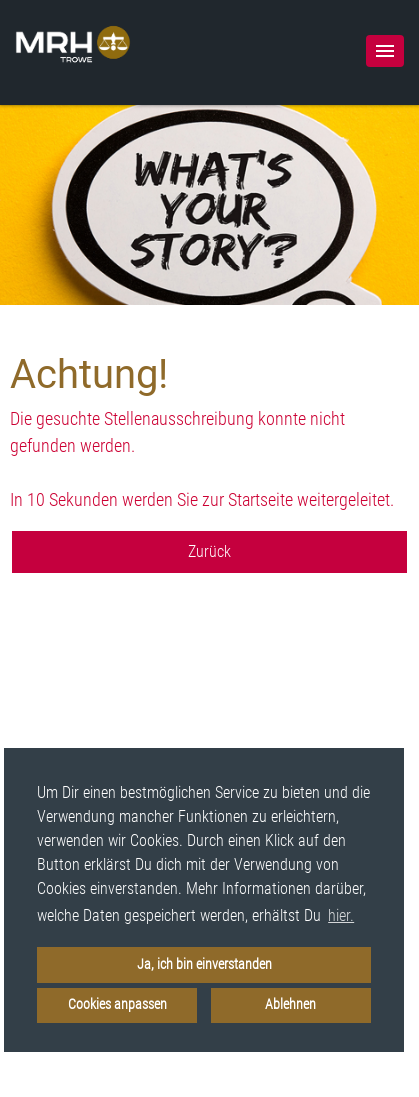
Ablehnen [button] (290, 1004)
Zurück (209, 551)
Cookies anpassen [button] (117, 1004)
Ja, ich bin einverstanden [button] (204, 964)
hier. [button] (341, 915)
